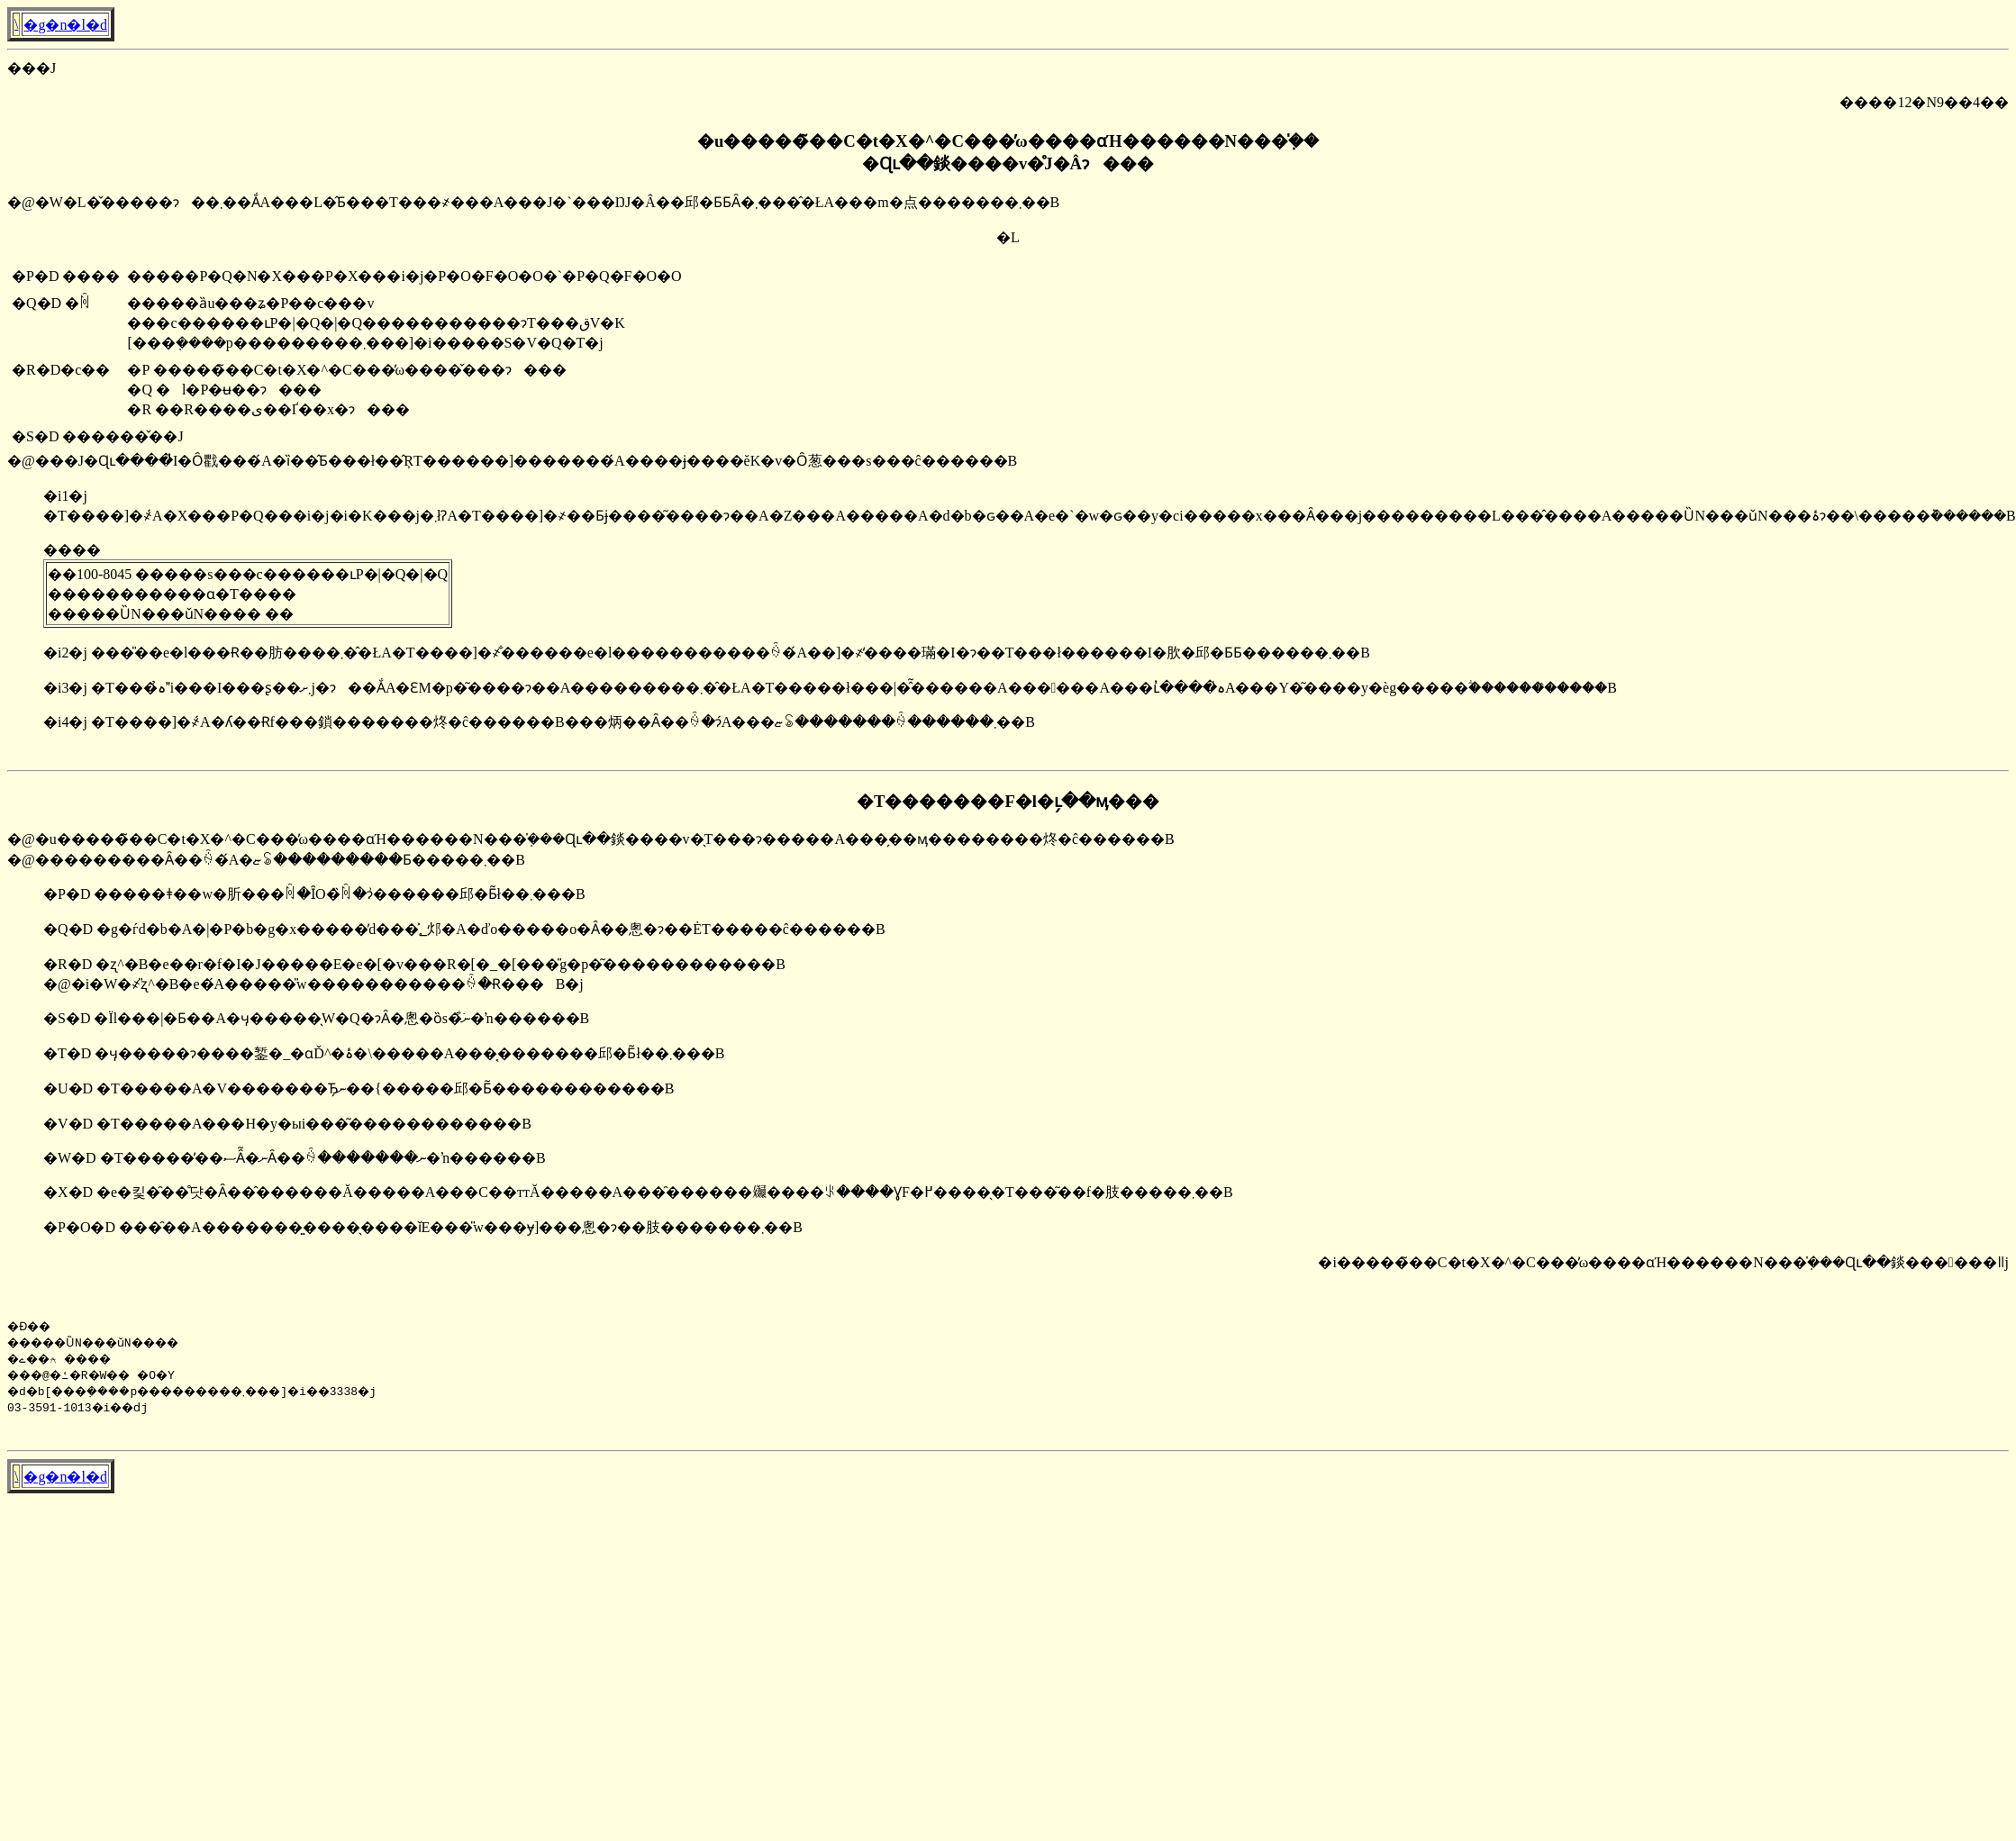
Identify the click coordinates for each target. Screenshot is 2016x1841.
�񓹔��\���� (16, 24)
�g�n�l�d (64, 24)
